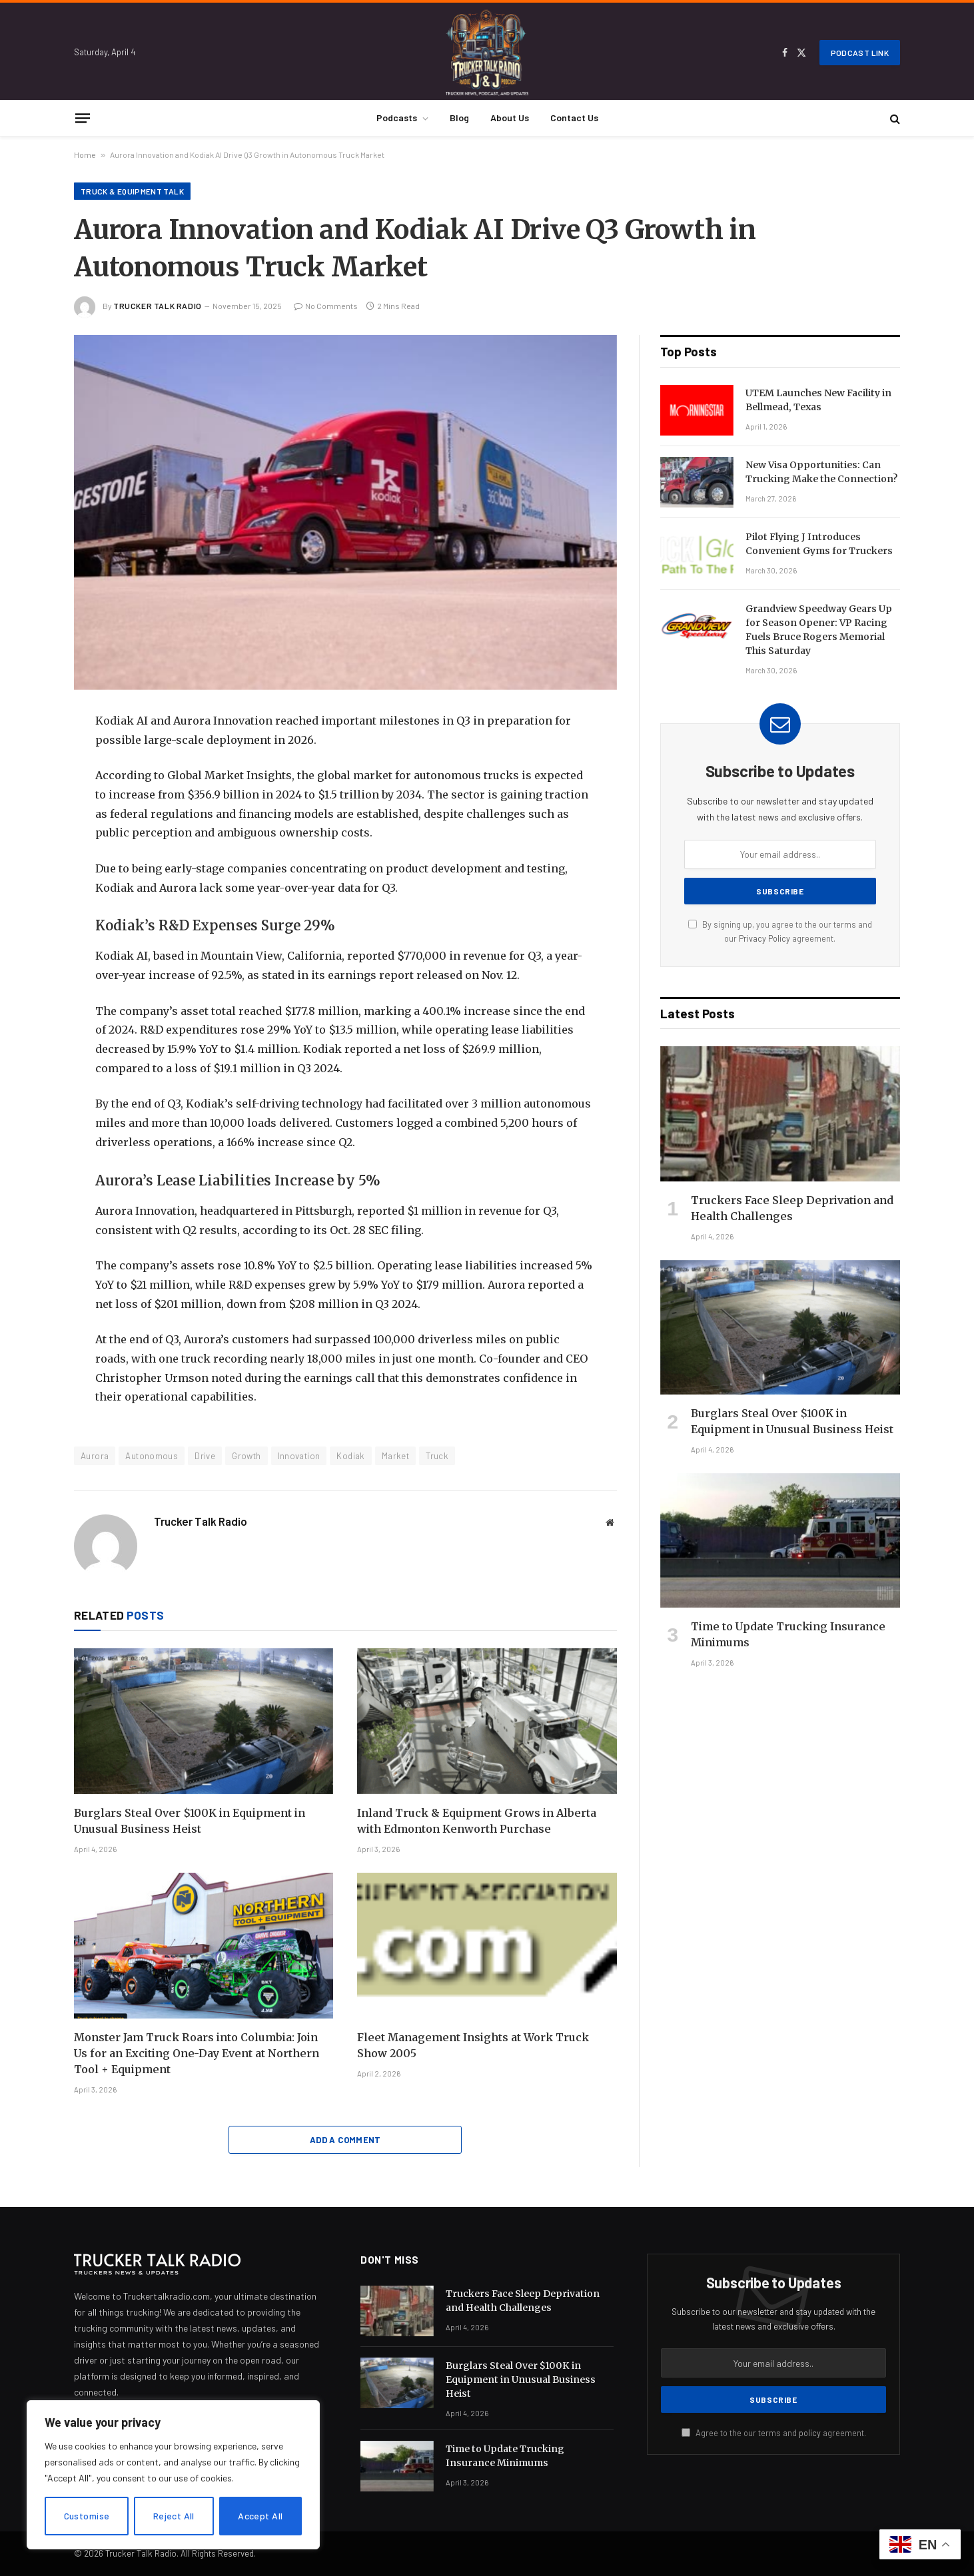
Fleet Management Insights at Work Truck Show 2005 (473, 2045)
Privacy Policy (764, 938)
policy (810, 2432)
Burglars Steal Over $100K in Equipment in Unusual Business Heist (189, 1820)
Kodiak (350, 1455)
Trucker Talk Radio (157, 305)
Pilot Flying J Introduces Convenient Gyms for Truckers (819, 544)
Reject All (174, 2515)
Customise (87, 2515)
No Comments (326, 305)
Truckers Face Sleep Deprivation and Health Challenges (792, 1208)
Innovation (299, 1455)
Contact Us (574, 117)
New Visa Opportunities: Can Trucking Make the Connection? (821, 472)
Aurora (95, 1455)
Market (395, 1455)
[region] (173, 2474)
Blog (459, 117)
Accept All (260, 2515)
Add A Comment (345, 2139)
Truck (437, 1455)
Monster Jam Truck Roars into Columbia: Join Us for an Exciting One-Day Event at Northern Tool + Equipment (196, 2053)
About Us (509, 117)
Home (85, 154)
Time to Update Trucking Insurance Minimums (788, 1634)
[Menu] (82, 118)
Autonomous (151, 1455)
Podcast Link (860, 52)
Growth (246, 1455)
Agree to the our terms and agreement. (774, 2432)
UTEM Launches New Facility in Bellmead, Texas (818, 400)
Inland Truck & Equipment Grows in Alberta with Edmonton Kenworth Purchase (476, 1820)
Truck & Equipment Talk (132, 191)
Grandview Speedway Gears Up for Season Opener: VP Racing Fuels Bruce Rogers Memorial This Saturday (818, 630)
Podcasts (396, 117)
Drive (205, 1455)
